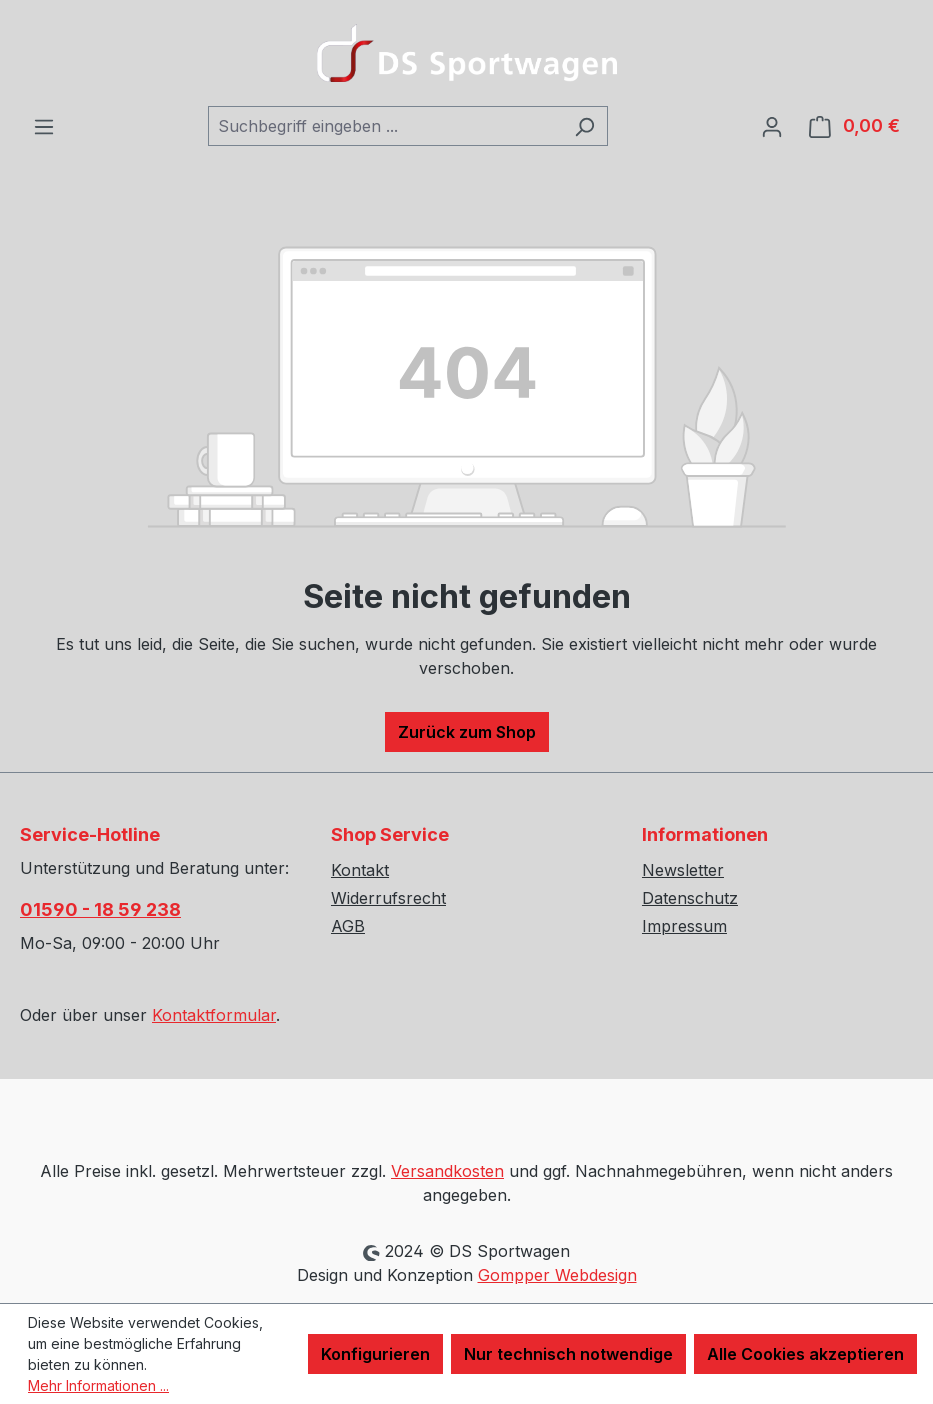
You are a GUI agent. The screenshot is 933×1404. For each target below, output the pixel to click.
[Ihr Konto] (772, 126)
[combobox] (385, 126)
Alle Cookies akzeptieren (805, 1354)
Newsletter (683, 870)
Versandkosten (447, 1171)
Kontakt (360, 870)
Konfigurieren (375, 1354)
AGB (348, 926)
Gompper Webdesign (557, 1275)
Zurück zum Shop (467, 732)
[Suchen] (584, 126)
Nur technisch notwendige (568, 1354)
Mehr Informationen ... (98, 1385)
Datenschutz (690, 898)
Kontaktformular (214, 1015)
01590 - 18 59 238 (100, 909)
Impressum (684, 926)
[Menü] (44, 126)
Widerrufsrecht (388, 898)
